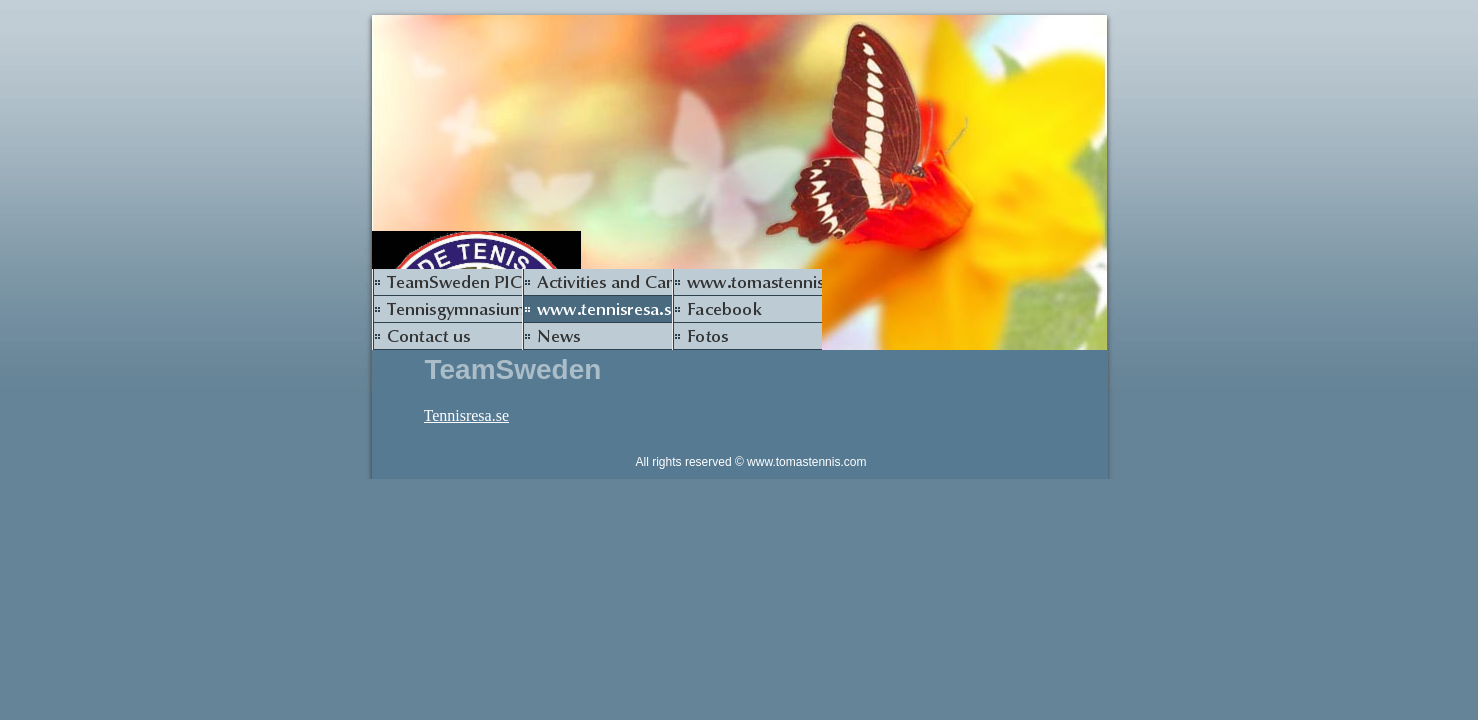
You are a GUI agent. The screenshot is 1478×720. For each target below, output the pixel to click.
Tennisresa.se (467, 415)
